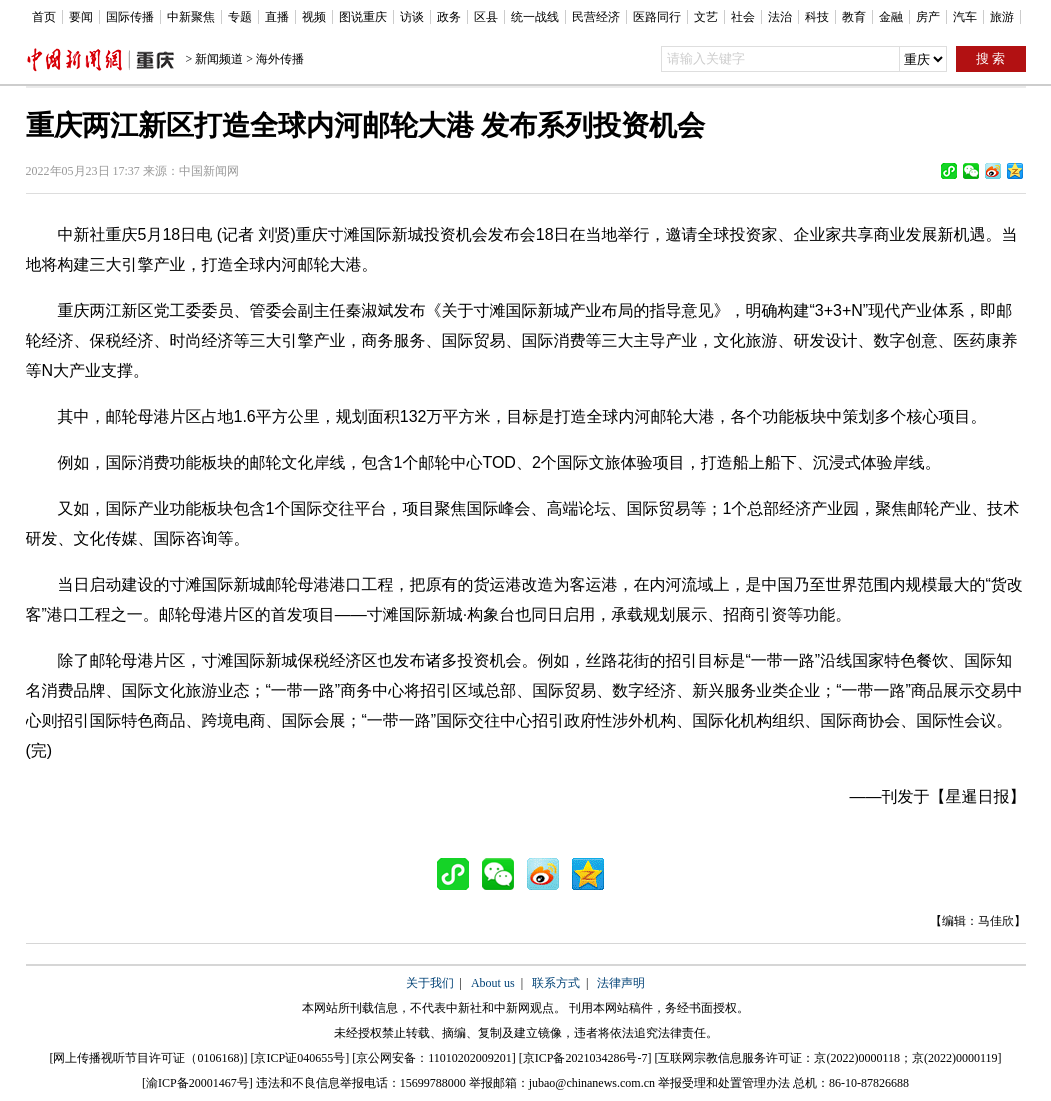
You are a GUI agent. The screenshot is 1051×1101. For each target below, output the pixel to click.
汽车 (965, 17)
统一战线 (535, 17)
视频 (314, 17)
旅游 (1002, 17)
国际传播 (130, 17)
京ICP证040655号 (299, 1058)
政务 (449, 17)
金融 (891, 17)
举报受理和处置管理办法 (724, 1083)
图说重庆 (363, 17)
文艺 (706, 17)
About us (493, 983)
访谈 (412, 17)
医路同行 (657, 17)
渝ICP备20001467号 (197, 1083)
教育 (854, 17)
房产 (928, 17)
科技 (817, 17)
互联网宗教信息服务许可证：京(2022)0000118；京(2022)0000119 (827, 1058)
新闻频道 (219, 59)
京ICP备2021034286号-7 (585, 1058)
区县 (486, 17)
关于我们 (430, 983)
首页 (44, 17)
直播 (277, 17)
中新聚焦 (191, 17)
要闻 (81, 17)
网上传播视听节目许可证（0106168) (148, 1058)
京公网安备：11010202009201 (434, 1058)
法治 (780, 17)
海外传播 (280, 59)
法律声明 (621, 983)
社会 (743, 17)
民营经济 (596, 17)
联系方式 (556, 983)
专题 (240, 17)
